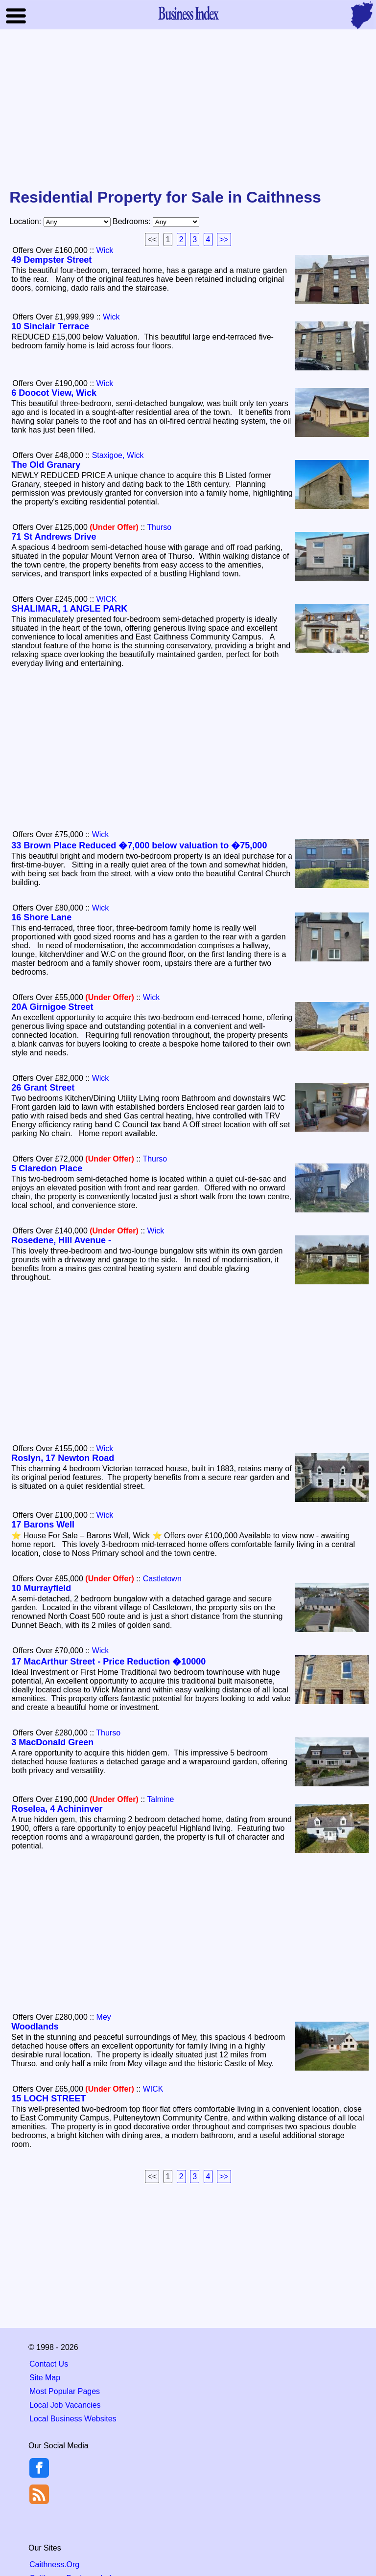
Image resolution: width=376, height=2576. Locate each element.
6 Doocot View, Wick (53, 393)
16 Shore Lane (41, 917)
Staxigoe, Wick (118, 455)
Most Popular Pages (64, 2391)
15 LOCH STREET (48, 2098)
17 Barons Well (42, 1524)
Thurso (159, 527)
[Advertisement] (188, 109)
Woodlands (35, 2026)
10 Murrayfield (41, 1588)
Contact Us (48, 2364)
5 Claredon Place (46, 1168)
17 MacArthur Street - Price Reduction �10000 (108, 1661)
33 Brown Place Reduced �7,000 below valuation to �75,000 (139, 845)
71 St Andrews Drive (53, 537)
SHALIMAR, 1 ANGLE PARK (69, 609)
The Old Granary (45, 465)
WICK (106, 599)
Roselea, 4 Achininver (56, 1809)
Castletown (162, 1578)
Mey (103, 2017)
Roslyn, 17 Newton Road (62, 1458)
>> (224, 239)
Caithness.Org (54, 2564)
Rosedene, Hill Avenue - (61, 1240)
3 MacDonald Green (52, 1742)
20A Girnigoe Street (52, 1007)
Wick (105, 250)
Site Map (44, 2377)
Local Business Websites (73, 2419)
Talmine (160, 1799)
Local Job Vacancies (65, 2405)
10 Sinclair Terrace (50, 326)
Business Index (188, 12)
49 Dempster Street (51, 260)
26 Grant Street (42, 1088)
